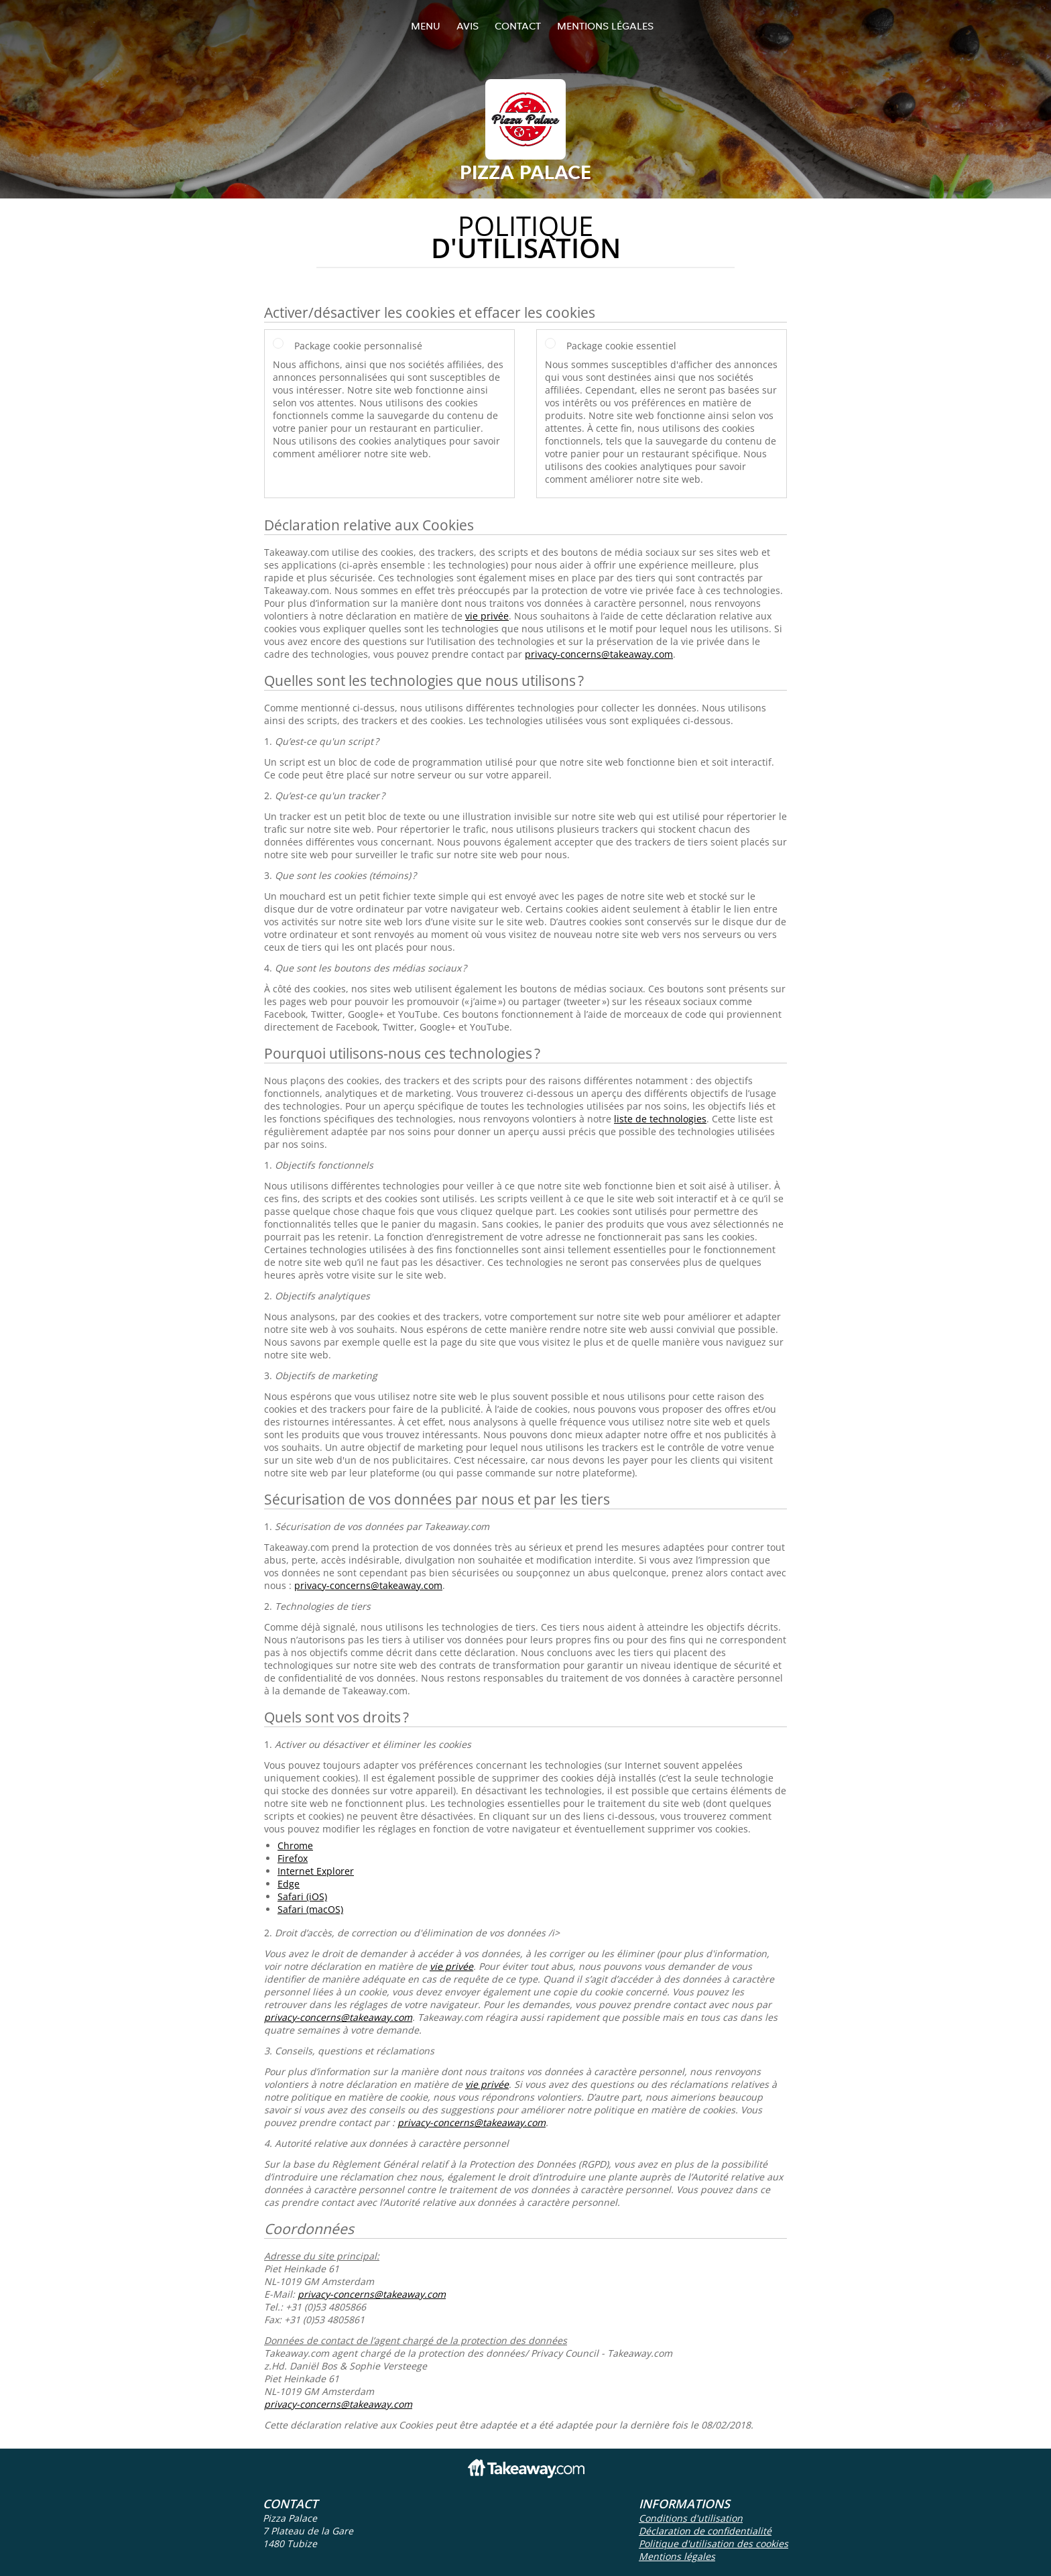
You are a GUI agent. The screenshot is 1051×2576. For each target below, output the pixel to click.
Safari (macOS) (310, 1909)
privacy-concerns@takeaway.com (599, 654)
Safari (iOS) (302, 1896)
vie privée (487, 615)
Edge (288, 1883)
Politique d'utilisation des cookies (713, 2543)
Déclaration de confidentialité (705, 2530)
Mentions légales (605, 26)
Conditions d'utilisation (691, 2518)
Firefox (292, 1858)
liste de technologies (660, 1118)
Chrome (295, 1845)
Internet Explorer (315, 1871)
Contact (518, 26)
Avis (467, 26)
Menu (425, 26)
